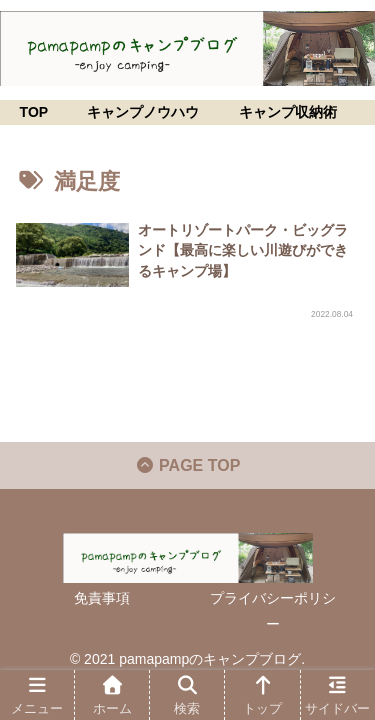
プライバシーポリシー (273, 610)
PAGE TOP (188, 465)
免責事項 (102, 598)
